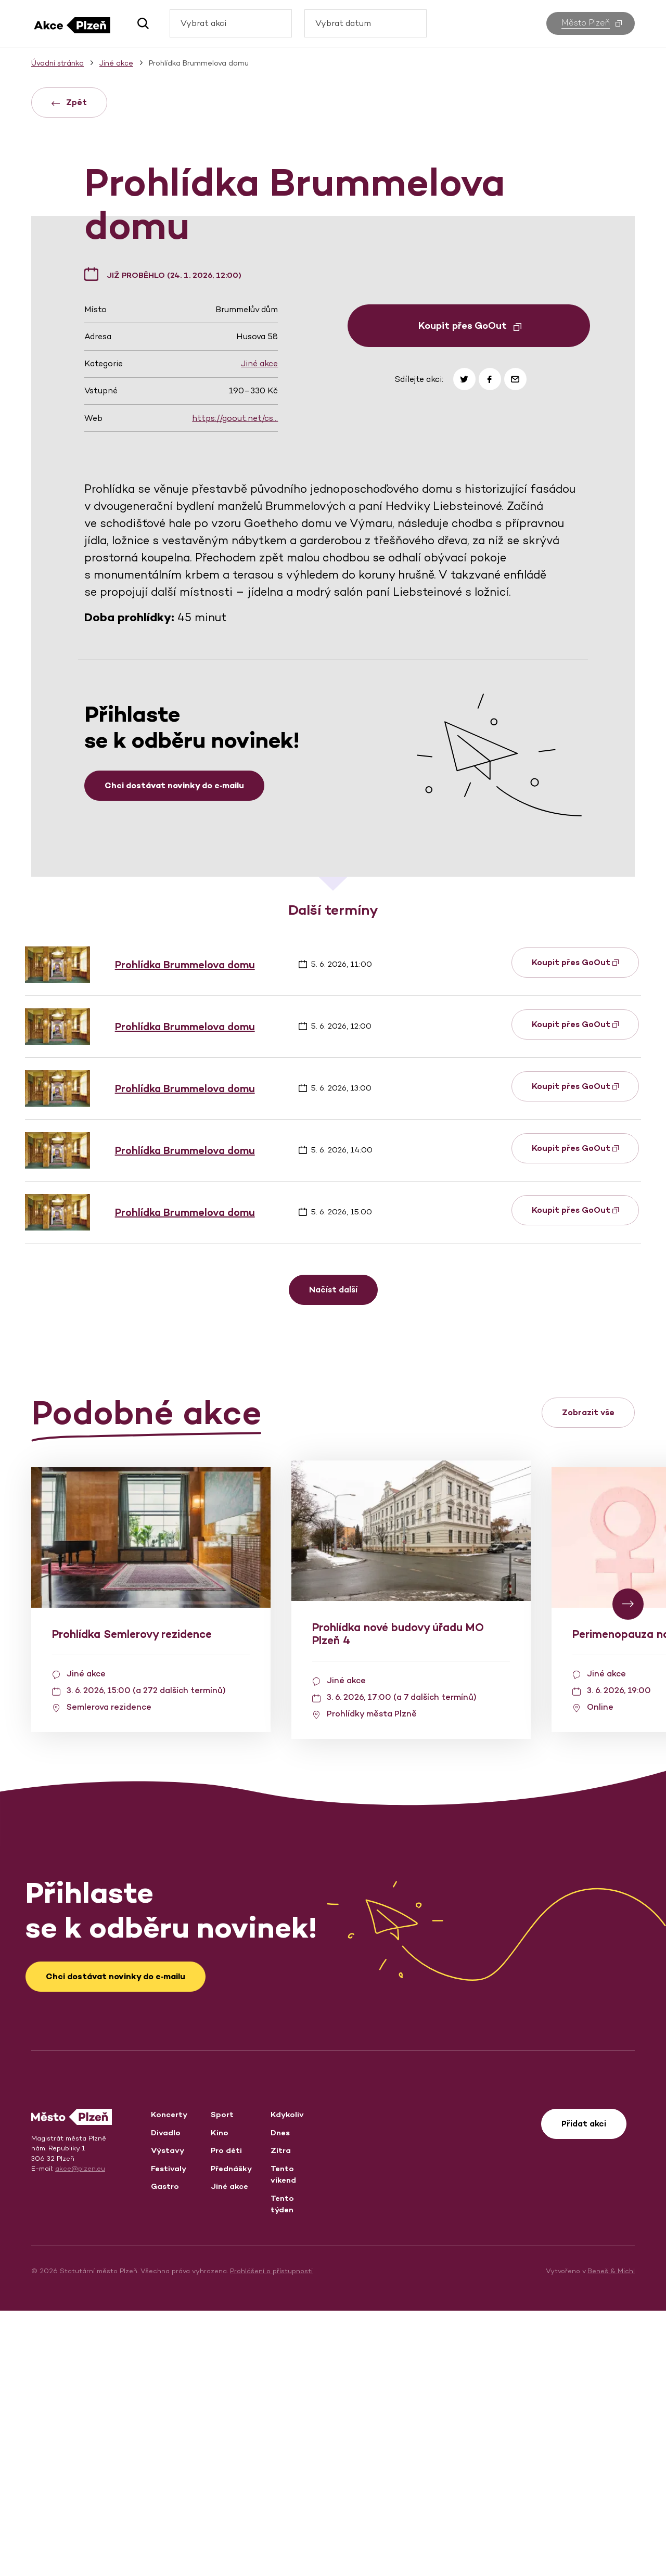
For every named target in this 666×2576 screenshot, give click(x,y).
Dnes (280, 2398)
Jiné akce (259, 628)
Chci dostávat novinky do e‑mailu (174, 1050)
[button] (139, 23)
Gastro (165, 2451)
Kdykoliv (287, 2380)
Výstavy (167, 2415)
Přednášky (231, 2434)
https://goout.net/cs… (235, 683)
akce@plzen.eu (80, 2433)
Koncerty (169, 2380)
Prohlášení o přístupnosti (271, 2536)
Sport (222, 2380)
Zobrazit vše (588, 1677)
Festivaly (168, 2434)
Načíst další (333, 1554)
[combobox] (231, 23)
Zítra (281, 2415)
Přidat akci (583, 2388)
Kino (219, 2398)
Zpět (69, 102)
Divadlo (166, 2398)
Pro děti (226, 2415)
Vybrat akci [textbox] (203, 23)
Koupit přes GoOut (469, 591)
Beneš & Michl (611, 2536)
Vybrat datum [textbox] (343, 23)
